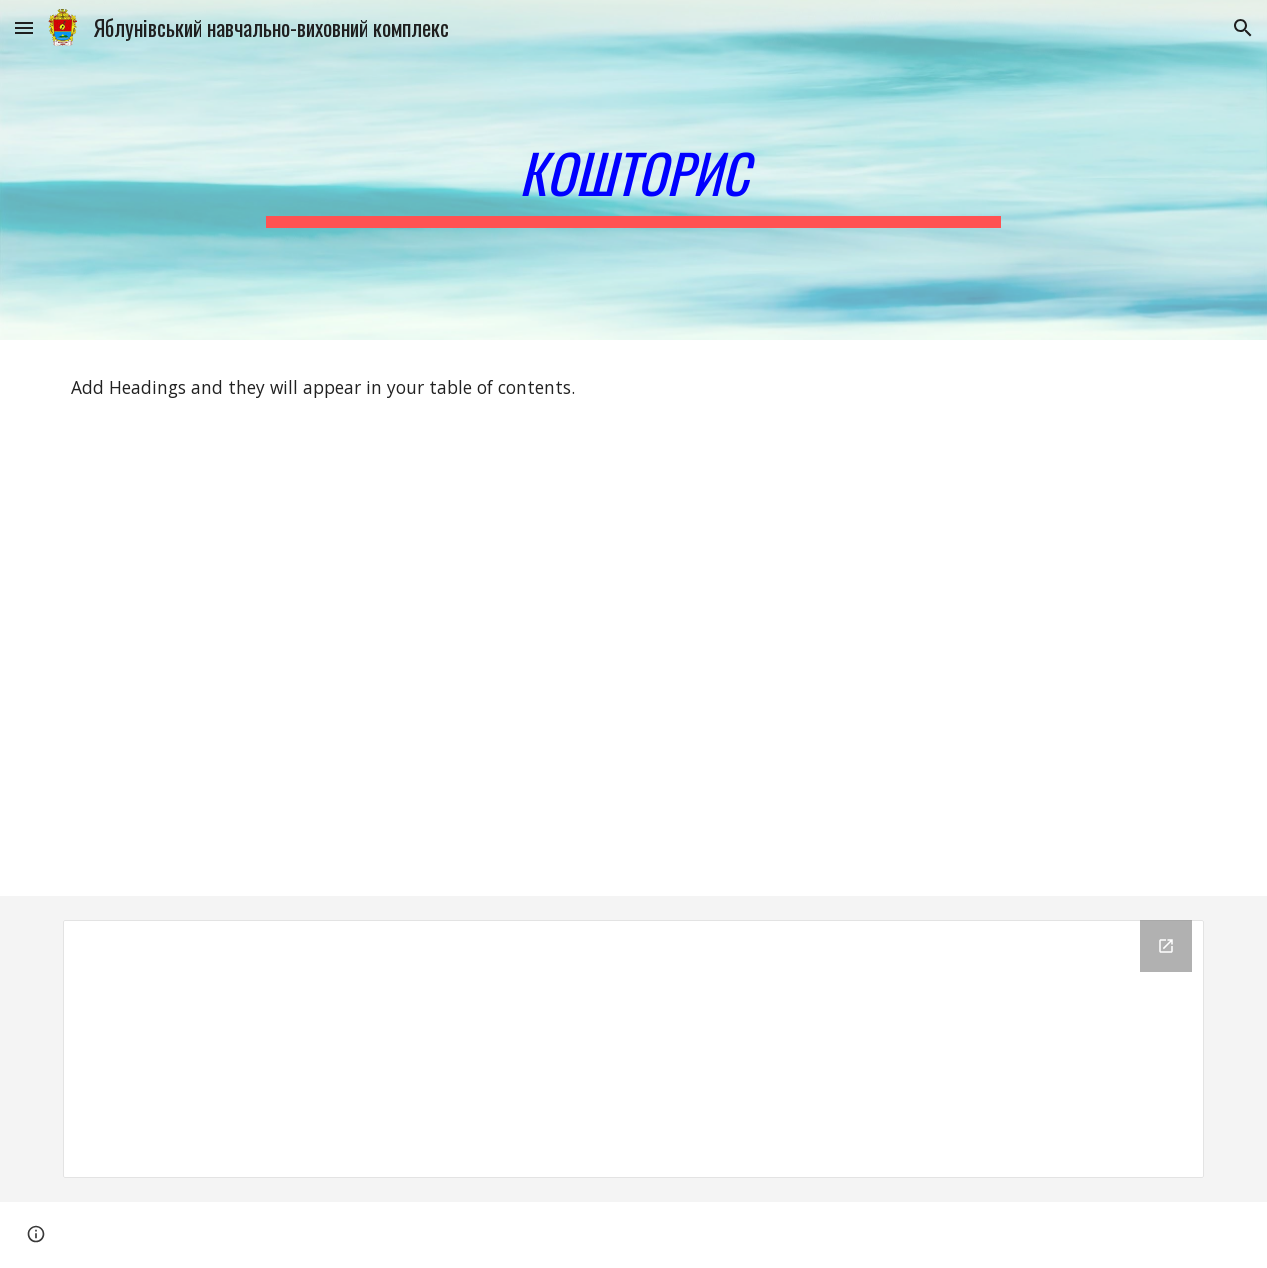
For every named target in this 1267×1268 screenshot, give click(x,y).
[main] (633, 170)
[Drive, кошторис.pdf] (341, 666)
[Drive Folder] (634, 1049)
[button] (24, 27)
